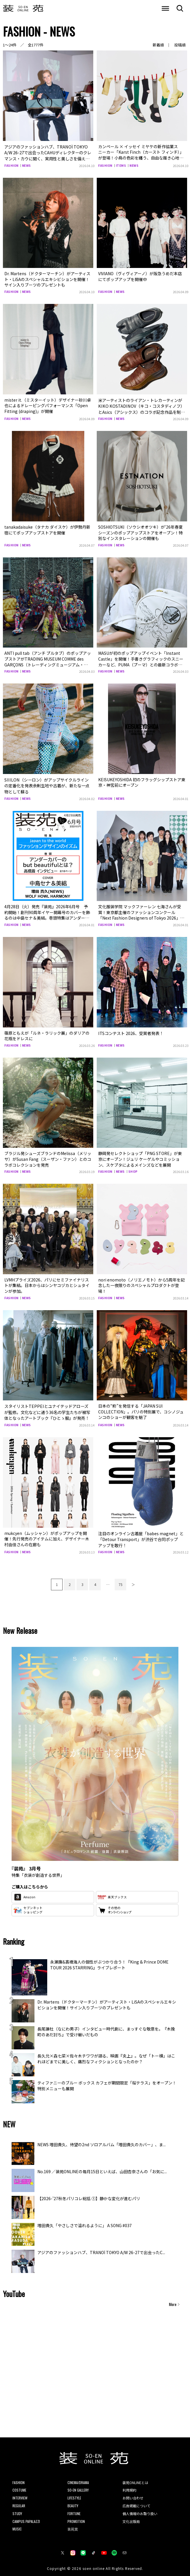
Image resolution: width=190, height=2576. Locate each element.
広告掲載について (136, 2501)
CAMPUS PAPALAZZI (26, 2517)
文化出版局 (131, 2517)
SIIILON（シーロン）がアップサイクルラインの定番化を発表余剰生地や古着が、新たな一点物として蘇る (47, 783)
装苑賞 (72, 2524)
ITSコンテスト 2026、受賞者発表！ (130, 1030)
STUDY (17, 2509)
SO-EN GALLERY (78, 2485)
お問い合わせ (133, 2493)
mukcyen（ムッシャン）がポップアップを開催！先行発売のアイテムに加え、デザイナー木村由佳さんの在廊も (46, 1535)
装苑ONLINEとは (135, 2478)
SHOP (133, 1169)
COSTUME (19, 2485)
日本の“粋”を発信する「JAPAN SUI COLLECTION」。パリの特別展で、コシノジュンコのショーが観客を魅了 (141, 1408)
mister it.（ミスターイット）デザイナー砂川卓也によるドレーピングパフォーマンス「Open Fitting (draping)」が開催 (47, 404)
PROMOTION (76, 2517)
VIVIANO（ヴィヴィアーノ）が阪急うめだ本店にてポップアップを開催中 (140, 275)
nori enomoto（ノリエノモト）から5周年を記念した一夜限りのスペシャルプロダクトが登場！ (141, 1282)
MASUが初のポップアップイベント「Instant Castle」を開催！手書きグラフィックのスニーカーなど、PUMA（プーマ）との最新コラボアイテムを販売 (140, 659)
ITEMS (121, 164)
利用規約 (129, 2485)
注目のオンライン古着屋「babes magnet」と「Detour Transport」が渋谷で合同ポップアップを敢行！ (141, 1535)
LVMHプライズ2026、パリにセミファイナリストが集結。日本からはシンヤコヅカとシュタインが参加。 (46, 1282)
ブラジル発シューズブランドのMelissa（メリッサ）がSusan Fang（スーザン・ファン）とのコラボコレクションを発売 (47, 1156)
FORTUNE (74, 2509)
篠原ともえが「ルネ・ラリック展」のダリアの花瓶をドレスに (46, 1033)
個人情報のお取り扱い (140, 2509)
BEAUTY (72, 2501)
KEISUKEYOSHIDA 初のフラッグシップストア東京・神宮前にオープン (141, 780)
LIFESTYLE (74, 2493)
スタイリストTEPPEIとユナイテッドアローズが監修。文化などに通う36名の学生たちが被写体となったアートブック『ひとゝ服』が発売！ (48, 1408)
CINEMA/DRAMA (78, 2478)
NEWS (26, 164)
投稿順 (180, 45)
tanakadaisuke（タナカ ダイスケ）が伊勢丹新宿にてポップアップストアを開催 (47, 528)
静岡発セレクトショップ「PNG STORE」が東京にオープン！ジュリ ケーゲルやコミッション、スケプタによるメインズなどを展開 (140, 1156)
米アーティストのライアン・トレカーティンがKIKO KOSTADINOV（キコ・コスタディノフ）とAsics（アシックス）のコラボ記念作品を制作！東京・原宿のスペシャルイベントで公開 (140, 407)
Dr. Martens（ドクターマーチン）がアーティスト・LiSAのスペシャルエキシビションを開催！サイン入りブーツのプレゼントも (47, 278)
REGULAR (18, 2501)
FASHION (11, 164)
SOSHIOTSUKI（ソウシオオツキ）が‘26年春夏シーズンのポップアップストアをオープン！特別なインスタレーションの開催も (140, 530)
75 (120, 1580)
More (172, 2300)
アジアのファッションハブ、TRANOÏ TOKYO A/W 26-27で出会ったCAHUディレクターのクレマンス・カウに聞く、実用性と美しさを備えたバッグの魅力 (47, 155)
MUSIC (17, 2524)
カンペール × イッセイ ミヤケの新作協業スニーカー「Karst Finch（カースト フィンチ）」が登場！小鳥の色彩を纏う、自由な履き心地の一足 (141, 155)
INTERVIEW (20, 2493)
